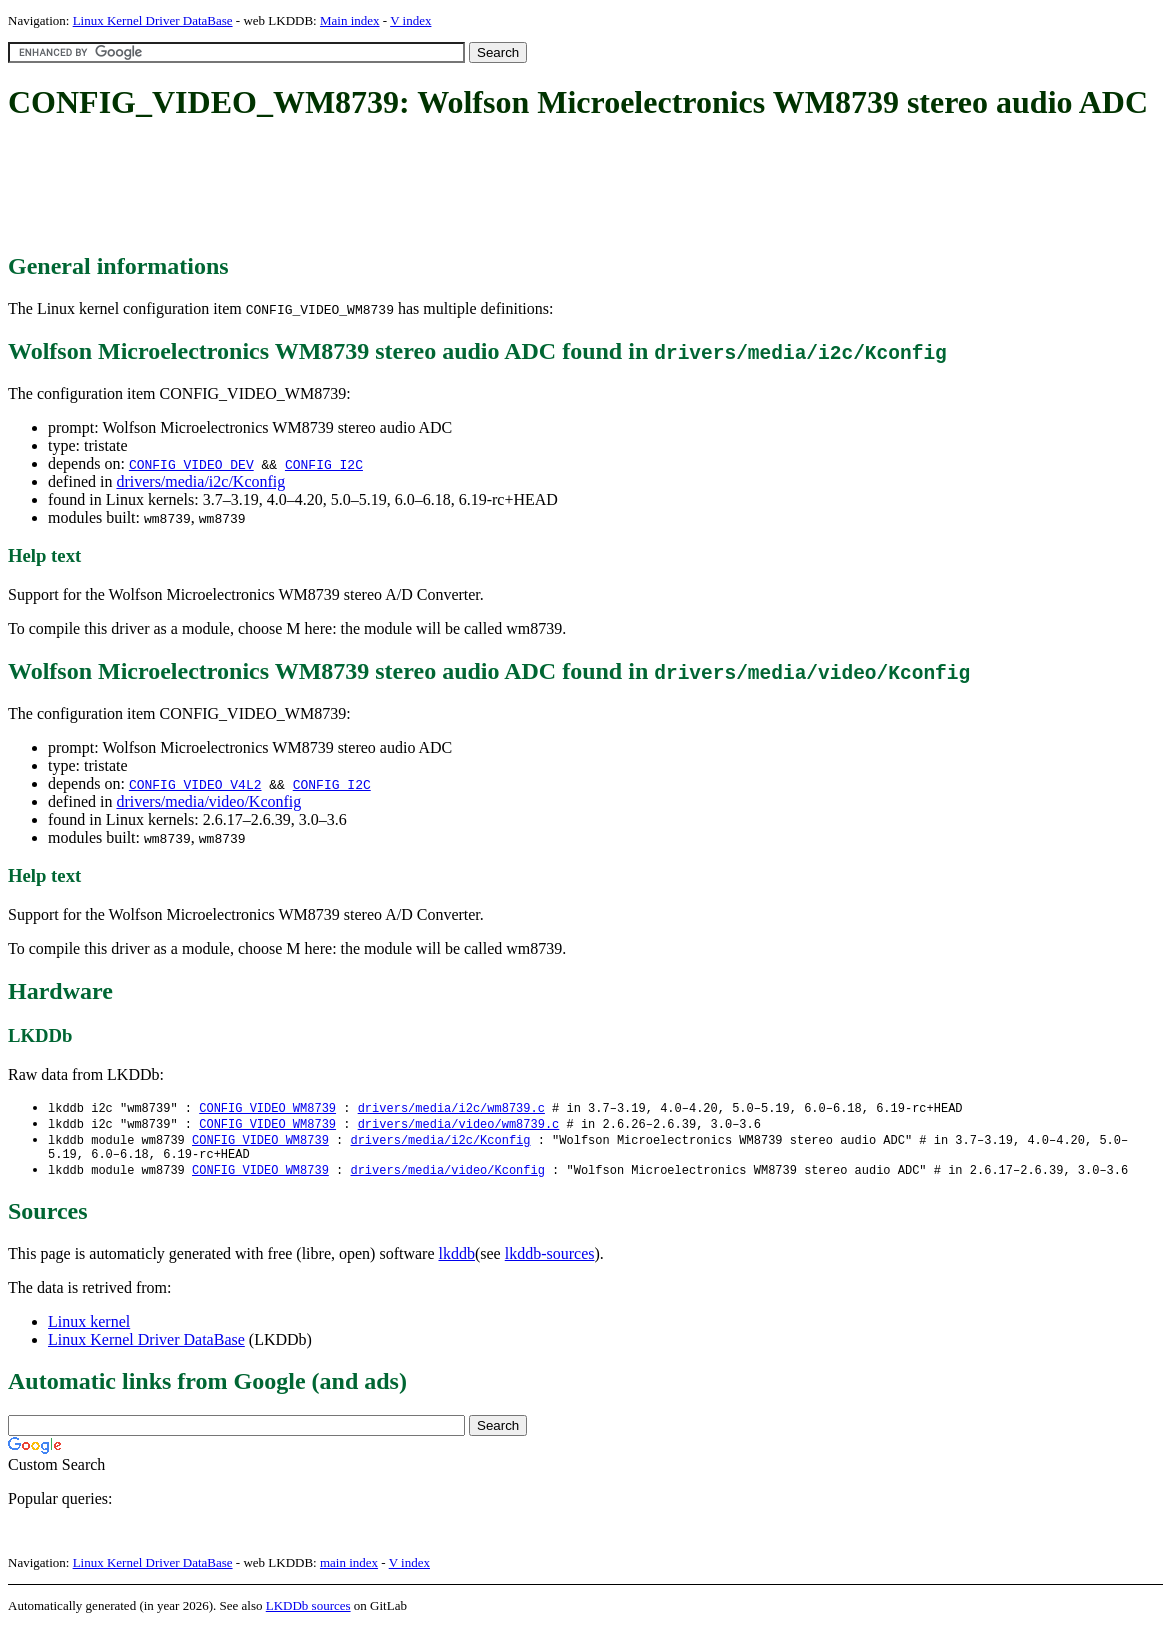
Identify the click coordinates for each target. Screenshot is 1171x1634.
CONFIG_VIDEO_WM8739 (267, 1108)
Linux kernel (89, 1328)
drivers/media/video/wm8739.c (459, 1125)
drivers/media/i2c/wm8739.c (451, 1108)
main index (349, 1569)
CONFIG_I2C (324, 464)
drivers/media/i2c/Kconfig (200, 481)
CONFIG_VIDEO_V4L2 (195, 784)
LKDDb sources (308, 1612)
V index (410, 20)
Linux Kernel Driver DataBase (153, 20)
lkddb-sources (550, 1260)
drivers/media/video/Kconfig (208, 801)
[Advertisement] (372, 188)
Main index (350, 20)
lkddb (457, 1260)
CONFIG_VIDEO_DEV (191, 464)
